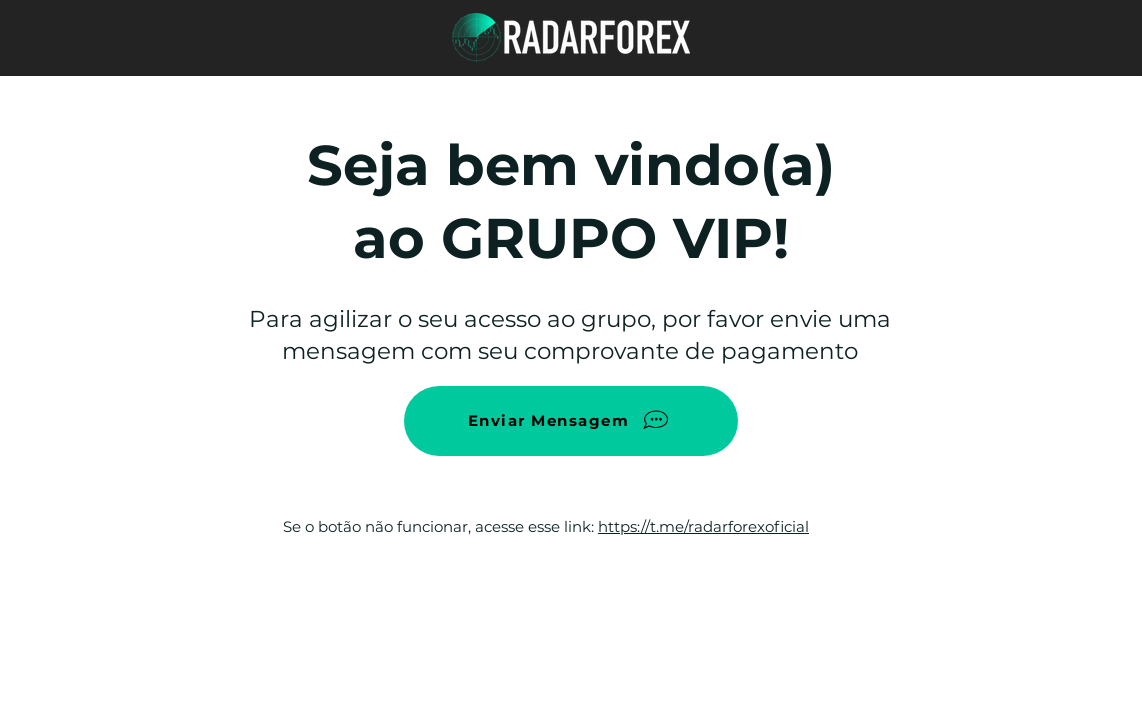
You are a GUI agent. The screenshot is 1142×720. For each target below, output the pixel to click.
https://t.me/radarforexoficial (703, 526)
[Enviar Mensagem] (571, 421)
